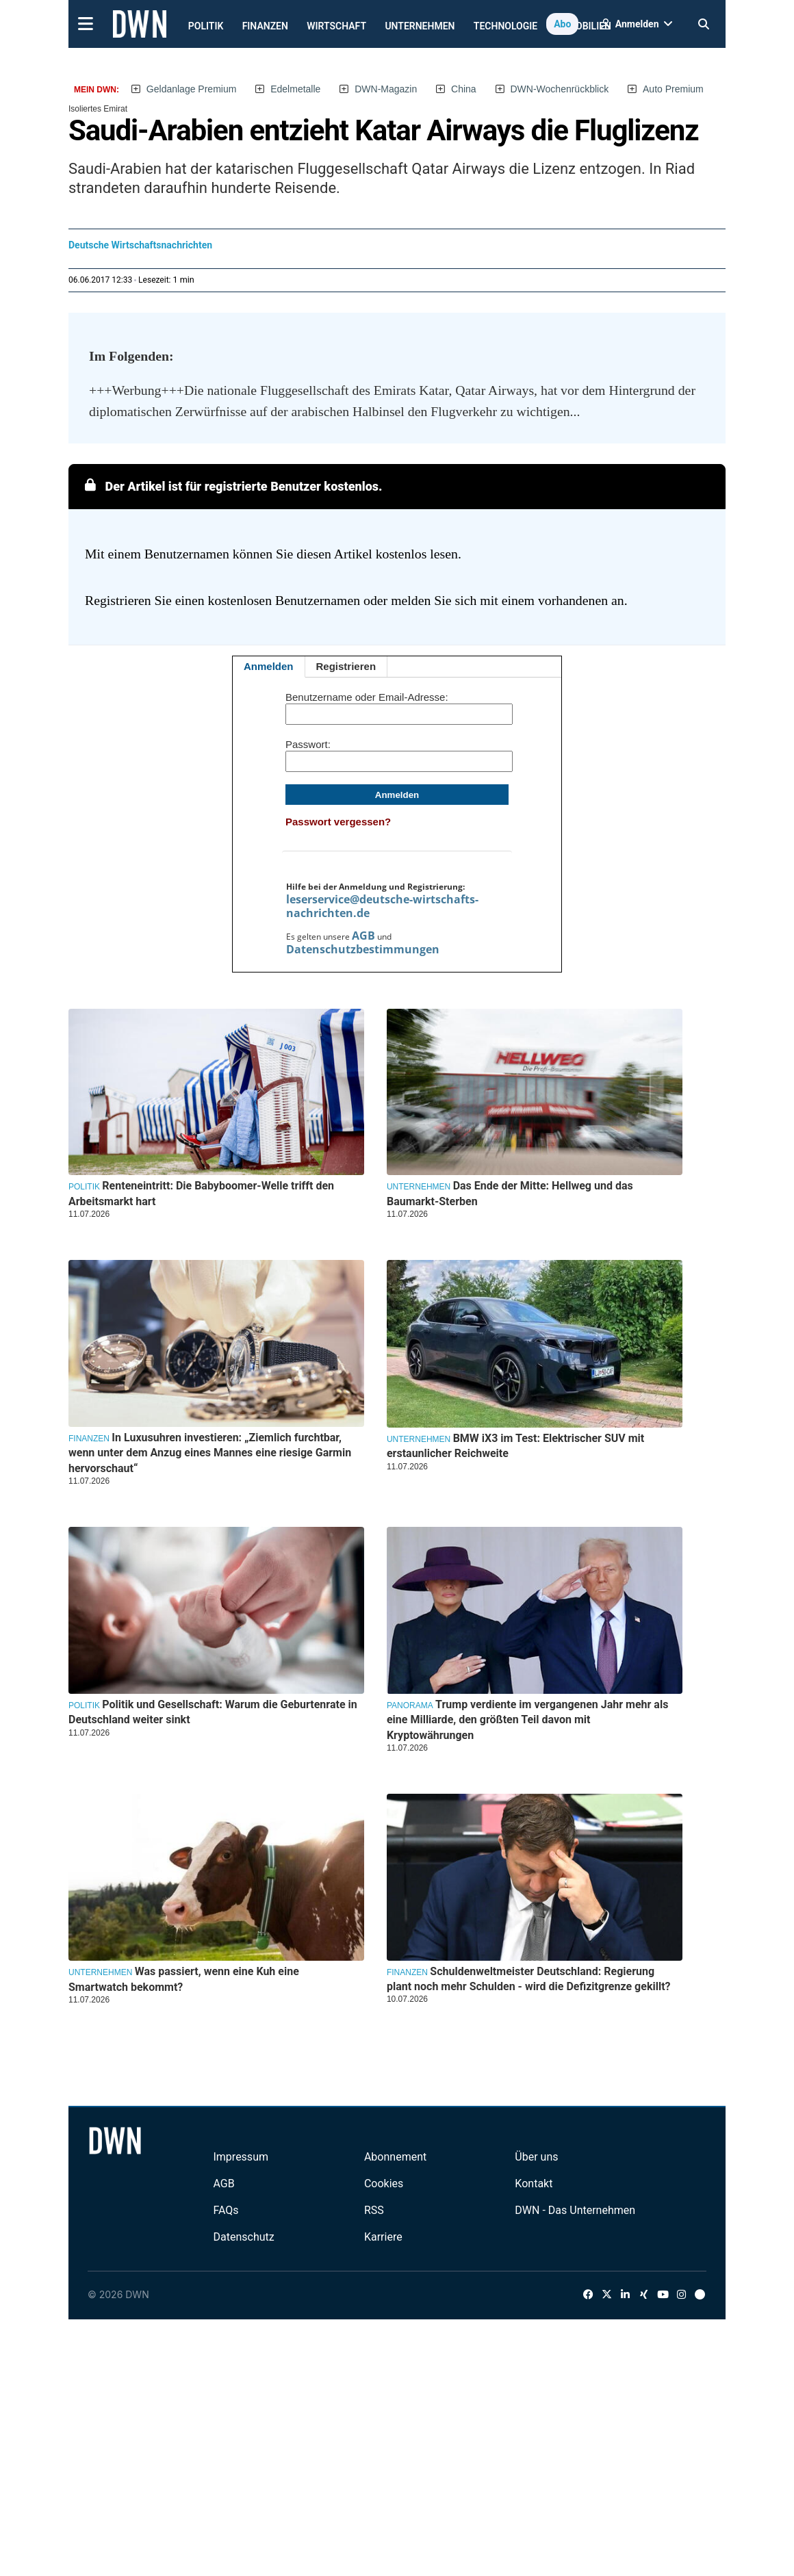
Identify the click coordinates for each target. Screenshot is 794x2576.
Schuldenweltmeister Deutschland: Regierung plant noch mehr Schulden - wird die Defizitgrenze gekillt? (529, 1979)
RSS (374, 2210)
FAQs (225, 2210)
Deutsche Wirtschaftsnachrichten (140, 245)
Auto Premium (673, 88)
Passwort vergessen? (338, 821)
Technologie (505, 26)
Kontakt (533, 2183)
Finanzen (265, 26)
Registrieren (346, 666)
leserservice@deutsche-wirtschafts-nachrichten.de (382, 906)
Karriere (383, 2236)
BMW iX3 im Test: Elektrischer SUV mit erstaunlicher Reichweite (515, 1446)
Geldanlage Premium (191, 88)
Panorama (410, 1705)
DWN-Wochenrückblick (560, 88)
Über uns (536, 2156)
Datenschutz (243, 2236)
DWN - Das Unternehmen (575, 2210)
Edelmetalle (295, 88)
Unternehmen (419, 26)
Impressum (240, 2156)
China (463, 88)
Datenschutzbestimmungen (362, 949)
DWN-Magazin (386, 88)
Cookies (383, 2183)
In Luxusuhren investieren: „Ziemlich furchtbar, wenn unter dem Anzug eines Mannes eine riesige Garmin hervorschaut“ (209, 1453)
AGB (363, 935)
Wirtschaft (336, 26)
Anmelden (269, 666)
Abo (562, 23)
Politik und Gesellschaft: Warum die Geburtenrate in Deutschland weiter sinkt (212, 1712)
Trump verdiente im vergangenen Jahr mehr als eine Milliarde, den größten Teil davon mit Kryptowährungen (527, 1720)
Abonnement (395, 2156)
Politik (206, 26)
